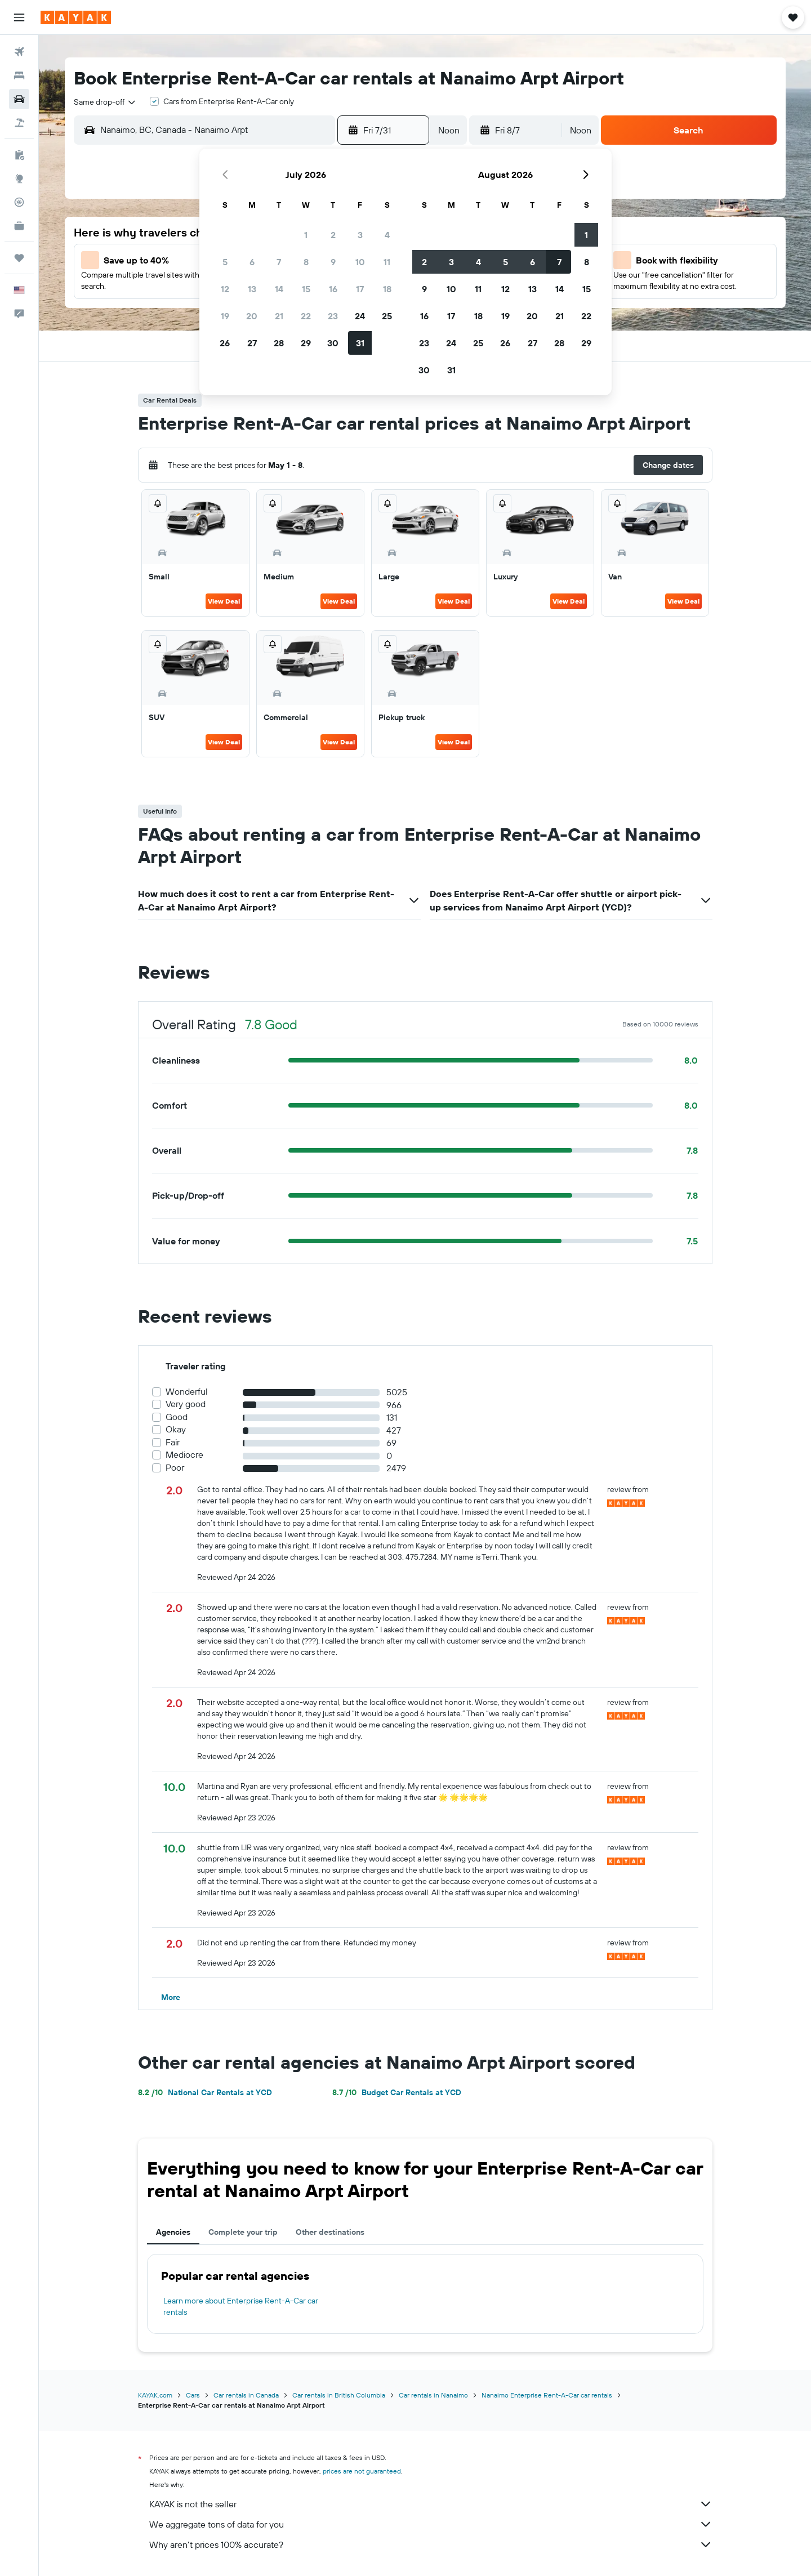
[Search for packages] (19, 122)
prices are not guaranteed (362, 2471)
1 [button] (306, 234)
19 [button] (225, 316)
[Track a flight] (19, 202)
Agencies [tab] (173, 2232)
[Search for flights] (19, 52)
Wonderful (187, 1391)
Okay (176, 1429)
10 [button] (360, 261)
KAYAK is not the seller (430, 2504)
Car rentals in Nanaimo (433, 2395)
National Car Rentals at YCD (205, 2092)
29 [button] (306, 343)
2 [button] (333, 234)
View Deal (224, 601)
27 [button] (252, 343)
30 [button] (332, 343)
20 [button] (251, 316)
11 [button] (387, 261)
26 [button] (225, 343)
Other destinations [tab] (330, 2232)
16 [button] (333, 288)
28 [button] (279, 343)
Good (177, 1417)
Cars (193, 2395)
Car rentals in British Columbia (338, 2395)
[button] (19, 17)
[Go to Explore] (19, 178)
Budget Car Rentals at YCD (396, 2092)
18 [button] (387, 288)
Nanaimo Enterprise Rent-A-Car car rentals (547, 2395)
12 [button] (225, 288)
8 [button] (306, 261)
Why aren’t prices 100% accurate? (430, 2544)
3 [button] (360, 234)
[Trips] (19, 258)
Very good (186, 1404)
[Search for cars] (19, 99)
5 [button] (225, 261)
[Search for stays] (19, 75)
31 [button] (360, 343)
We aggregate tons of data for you (430, 2524)
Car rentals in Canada (246, 2395)
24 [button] (360, 316)
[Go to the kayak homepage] (76, 17)
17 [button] (360, 288)
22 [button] (306, 316)
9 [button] (333, 261)
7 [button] (279, 261)
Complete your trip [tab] (243, 2232)
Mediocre (184, 1454)
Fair (173, 1442)
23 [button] (333, 316)
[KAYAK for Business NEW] (19, 226)
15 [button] (306, 288)
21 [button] (279, 316)
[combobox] (105, 102)
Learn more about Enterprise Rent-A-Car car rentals (240, 2306)
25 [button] (387, 316)
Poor (175, 1467)
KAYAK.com (155, 2395)
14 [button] (279, 288)
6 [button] (252, 261)
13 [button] (252, 288)
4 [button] (387, 234)
